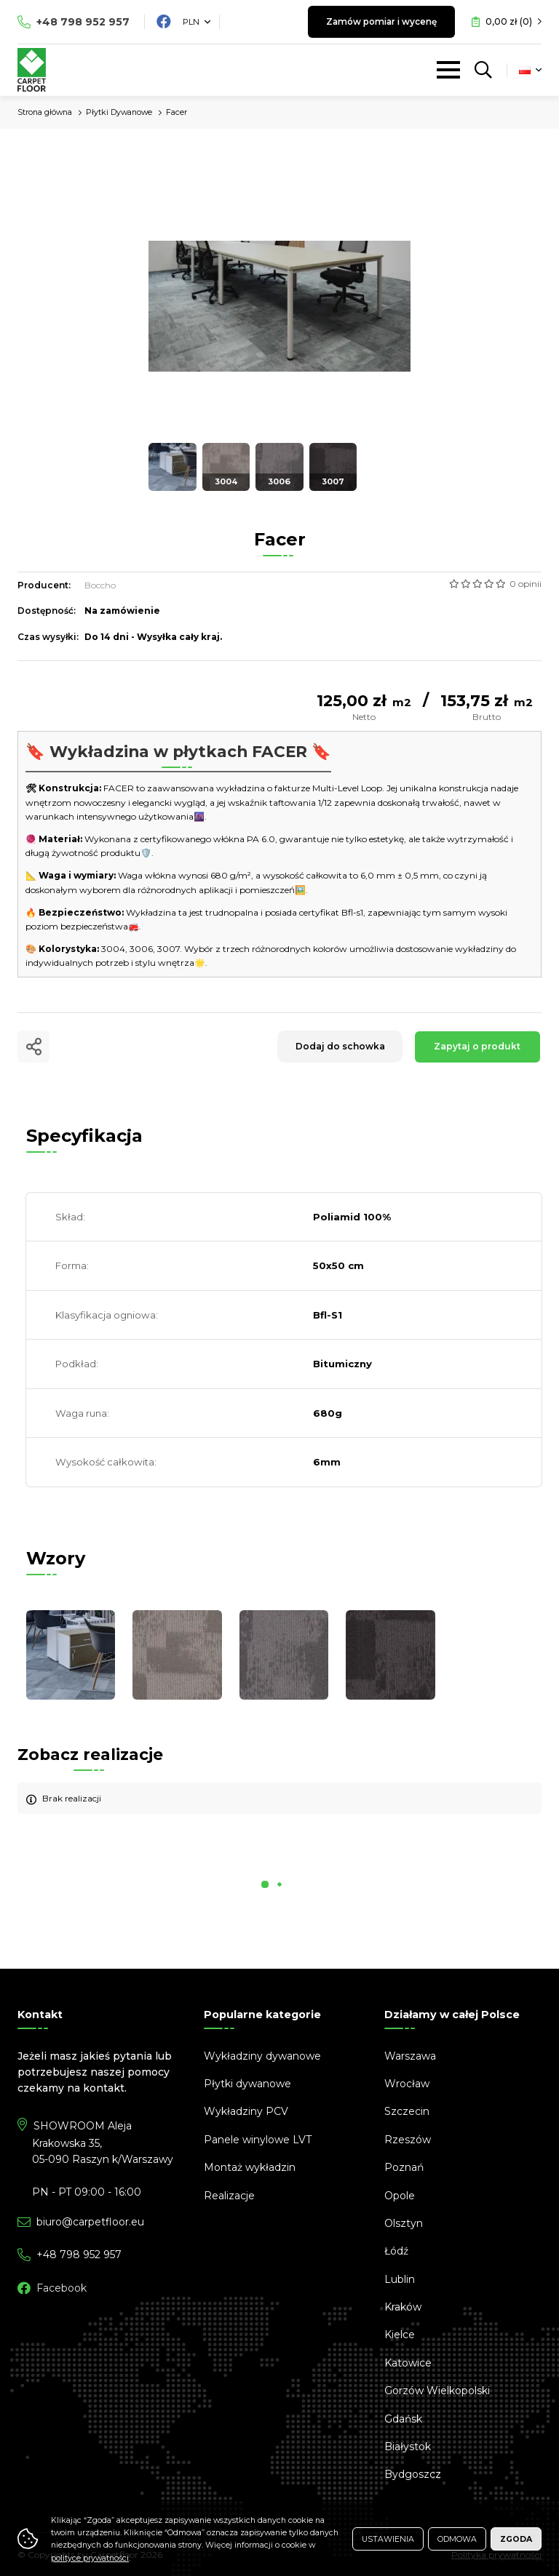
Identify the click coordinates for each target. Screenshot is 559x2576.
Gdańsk (403, 2418)
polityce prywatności (90, 2558)
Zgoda (516, 2539)
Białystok (407, 2446)
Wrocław (406, 2083)
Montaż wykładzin (250, 2167)
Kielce (399, 2334)
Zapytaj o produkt (477, 1046)
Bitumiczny (342, 1363)
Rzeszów (407, 2139)
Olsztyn (403, 2223)
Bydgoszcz (412, 2474)
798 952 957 (83, 21)
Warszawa (410, 2056)
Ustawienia (388, 2539)
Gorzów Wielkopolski (437, 2390)
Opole (399, 2195)
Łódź (396, 2250)
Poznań (404, 2167)
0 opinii (526, 583)
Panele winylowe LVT (258, 2139)
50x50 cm (338, 1265)
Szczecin (406, 2111)
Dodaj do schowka (338, 1046)
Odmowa (457, 2539)
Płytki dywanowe (247, 2083)
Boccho (100, 585)
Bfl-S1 (327, 1315)
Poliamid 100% (352, 1217)
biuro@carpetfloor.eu (90, 2221)
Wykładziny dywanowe (262, 2056)
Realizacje (229, 2195)
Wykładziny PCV (246, 2111)
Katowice (408, 2362)
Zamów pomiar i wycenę (377, 21)
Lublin (399, 2279)
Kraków (402, 2306)
